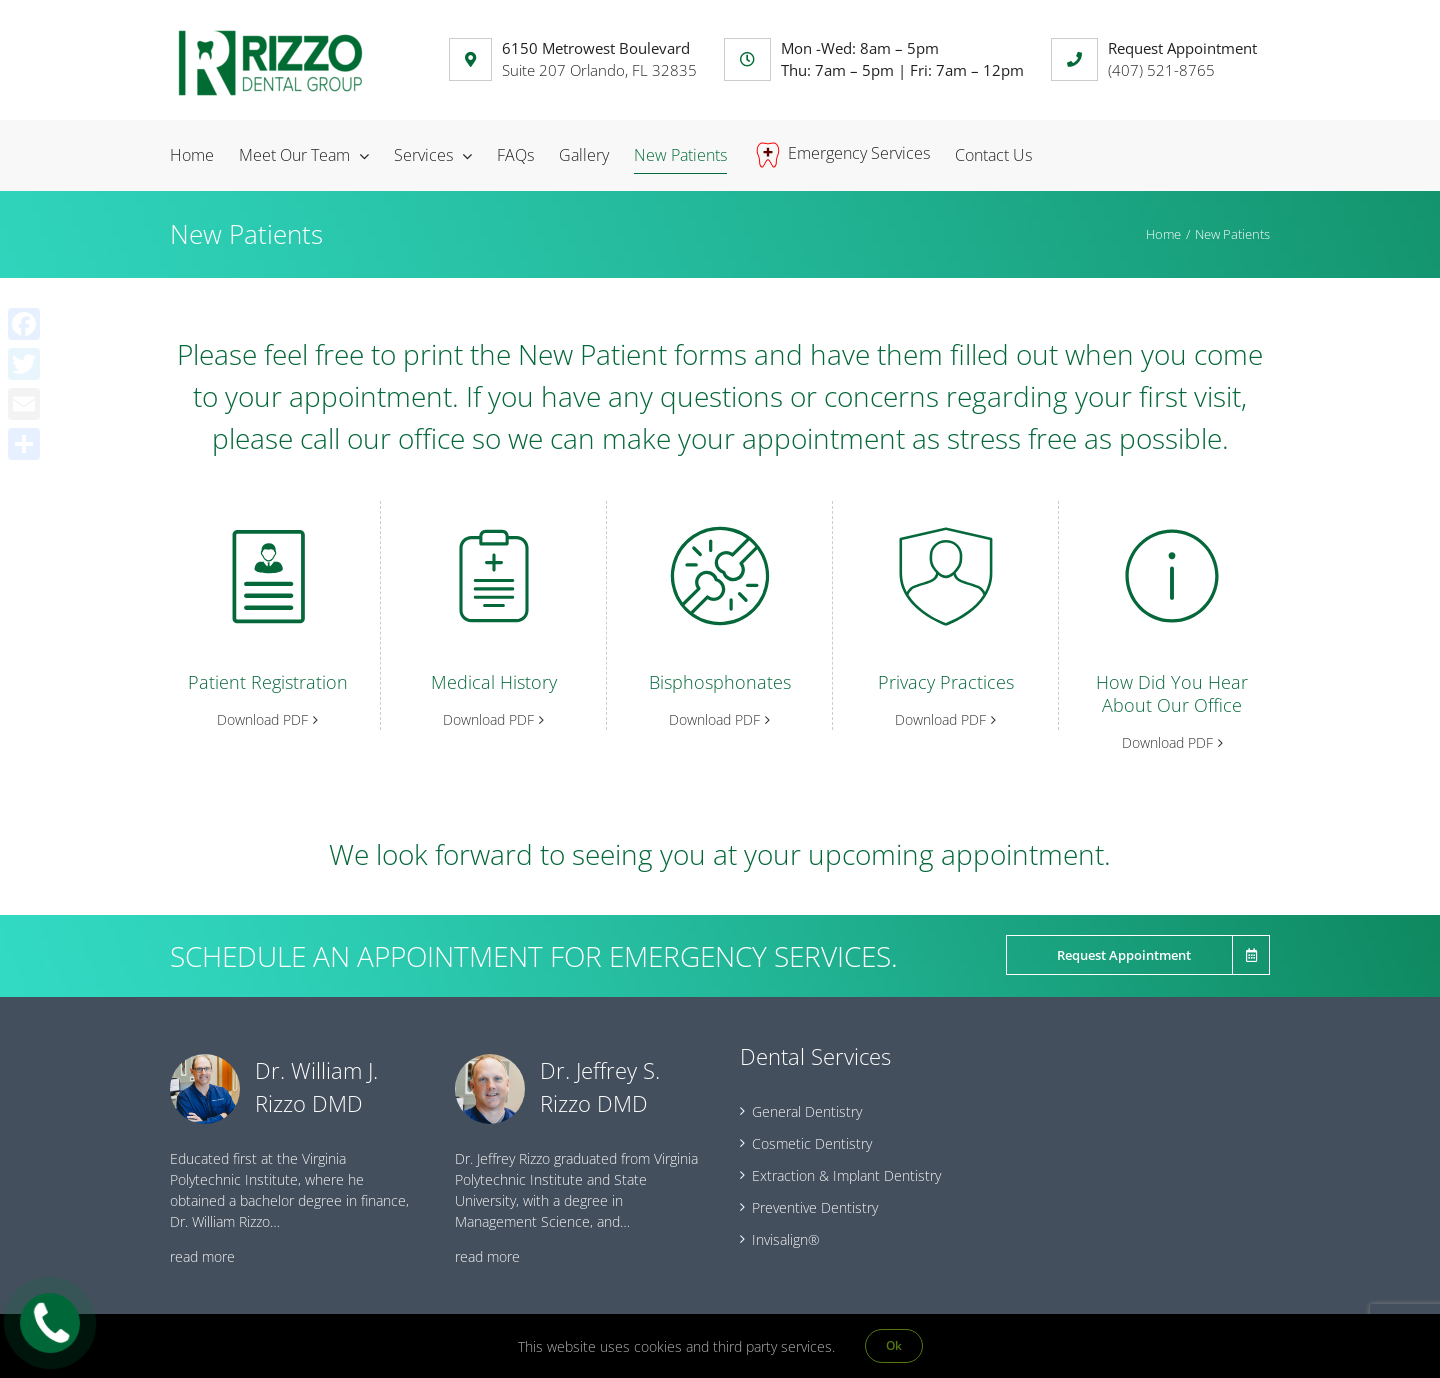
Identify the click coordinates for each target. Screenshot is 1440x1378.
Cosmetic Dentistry (812, 1143)
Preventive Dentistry (815, 1207)
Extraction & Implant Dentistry (846, 1175)
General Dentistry (807, 1111)
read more (202, 1256)
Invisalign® (786, 1239)
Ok (894, 1345)
